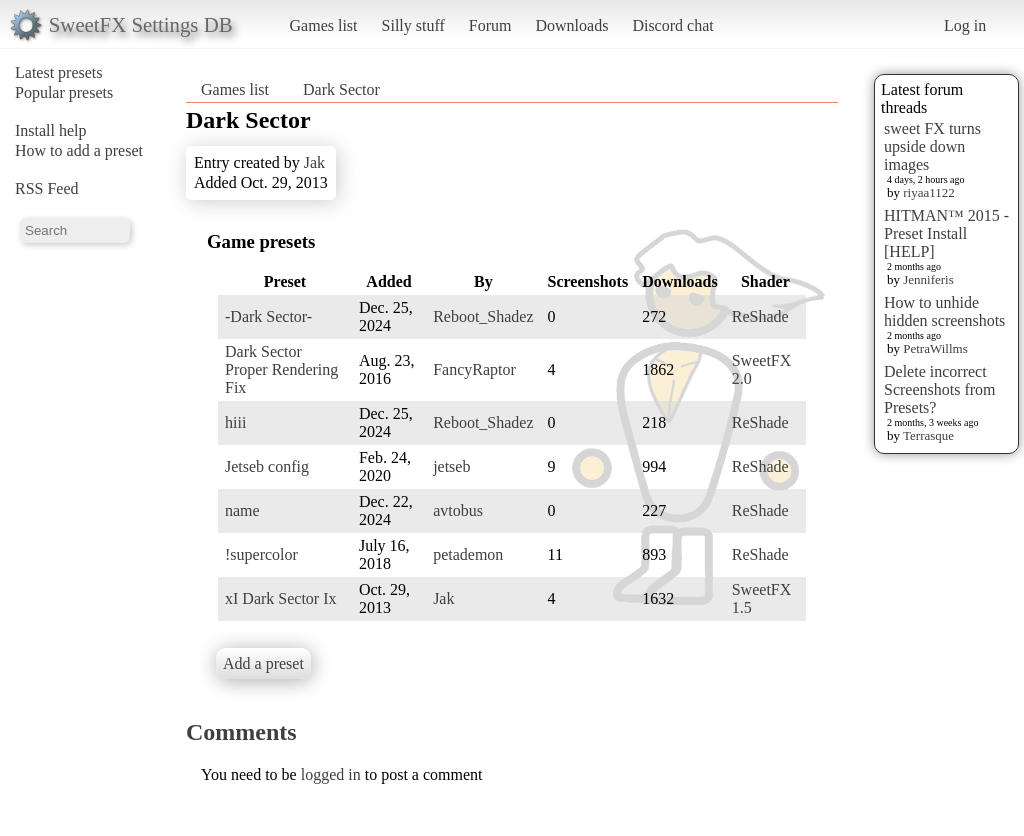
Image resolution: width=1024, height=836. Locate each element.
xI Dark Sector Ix (281, 598)
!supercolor (261, 554)
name (242, 510)
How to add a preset (79, 150)
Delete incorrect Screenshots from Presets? (940, 389)
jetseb (451, 466)
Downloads (571, 25)
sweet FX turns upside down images (932, 146)
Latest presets (59, 72)
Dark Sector (341, 89)
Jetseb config (267, 466)
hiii (235, 422)
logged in (331, 774)
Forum (490, 25)
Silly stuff (413, 25)
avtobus (458, 510)
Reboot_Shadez (483, 316)
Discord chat (672, 25)
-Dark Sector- (268, 316)
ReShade (760, 316)
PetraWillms (935, 348)
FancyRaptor (474, 369)
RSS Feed (47, 188)
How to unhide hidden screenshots (944, 311)
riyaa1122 (929, 192)
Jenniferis (928, 279)
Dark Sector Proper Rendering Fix (281, 369)
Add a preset (263, 663)
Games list (324, 25)
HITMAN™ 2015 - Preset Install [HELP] (946, 233)
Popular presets (64, 92)
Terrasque (928, 435)
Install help (51, 130)
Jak (314, 162)
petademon (468, 554)
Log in (965, 25)
